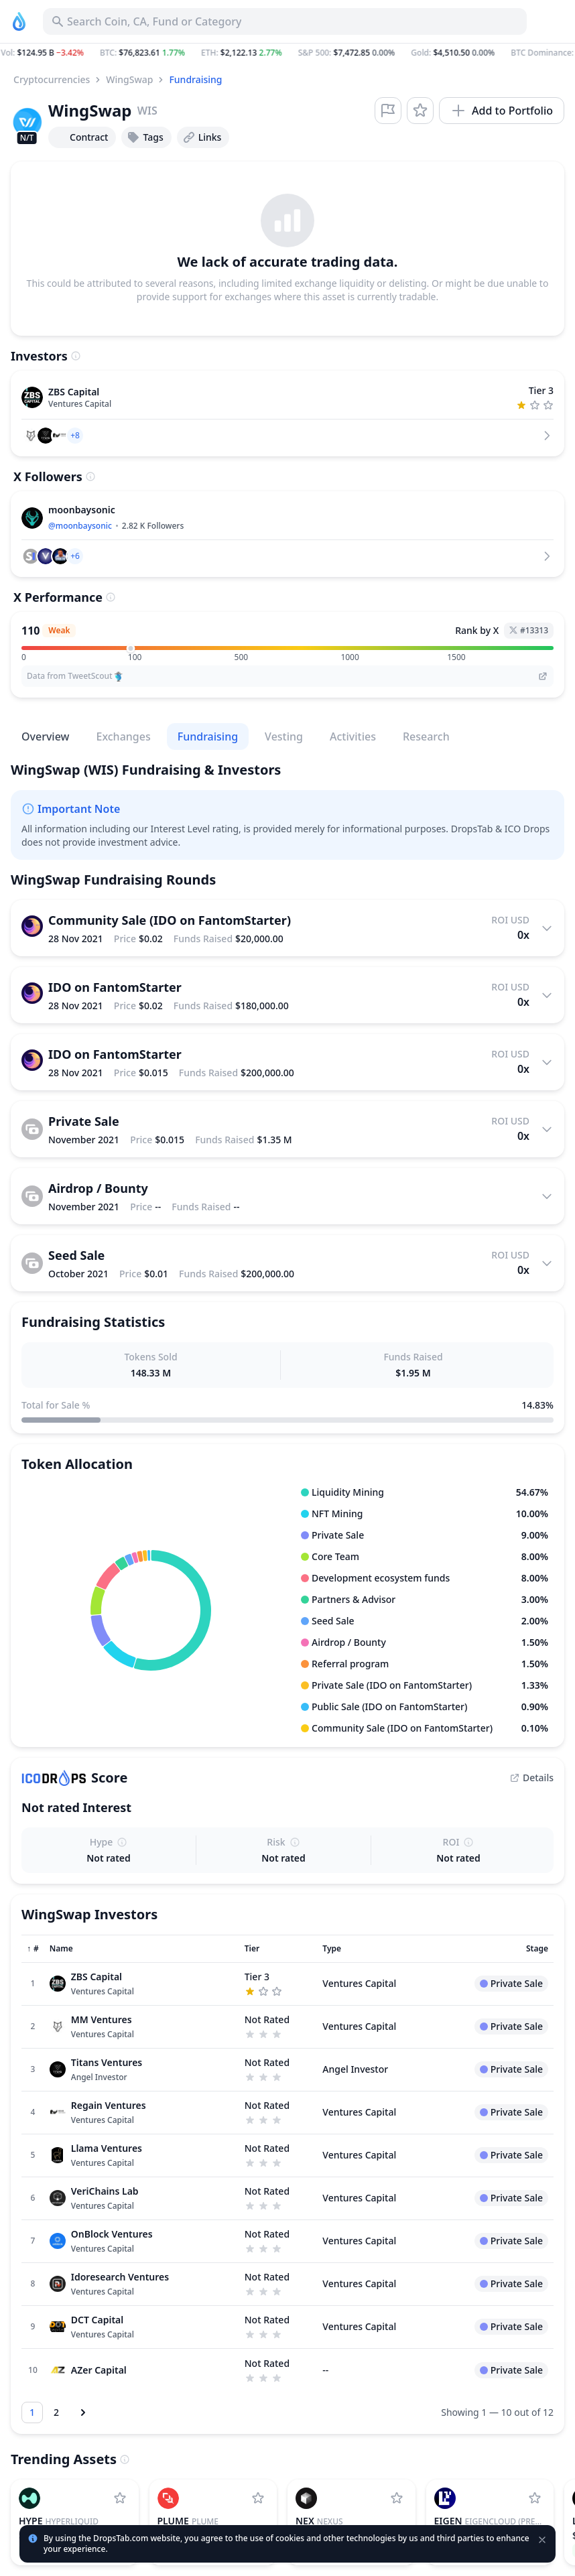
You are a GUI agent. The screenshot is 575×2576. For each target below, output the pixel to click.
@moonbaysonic (80, 525)
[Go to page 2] (56, 2412)
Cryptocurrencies (51, 79)
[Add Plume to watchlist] (258, 2498)
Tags (145, 137)
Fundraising (195, 79)
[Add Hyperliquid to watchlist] (120, 2498)
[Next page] (83, 2412)
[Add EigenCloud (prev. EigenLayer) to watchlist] (535, 2498)
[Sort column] (32, 1948)
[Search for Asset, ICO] (285, 21)
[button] (287, 53)
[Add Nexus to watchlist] (396, 2498)
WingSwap (129, 79)
